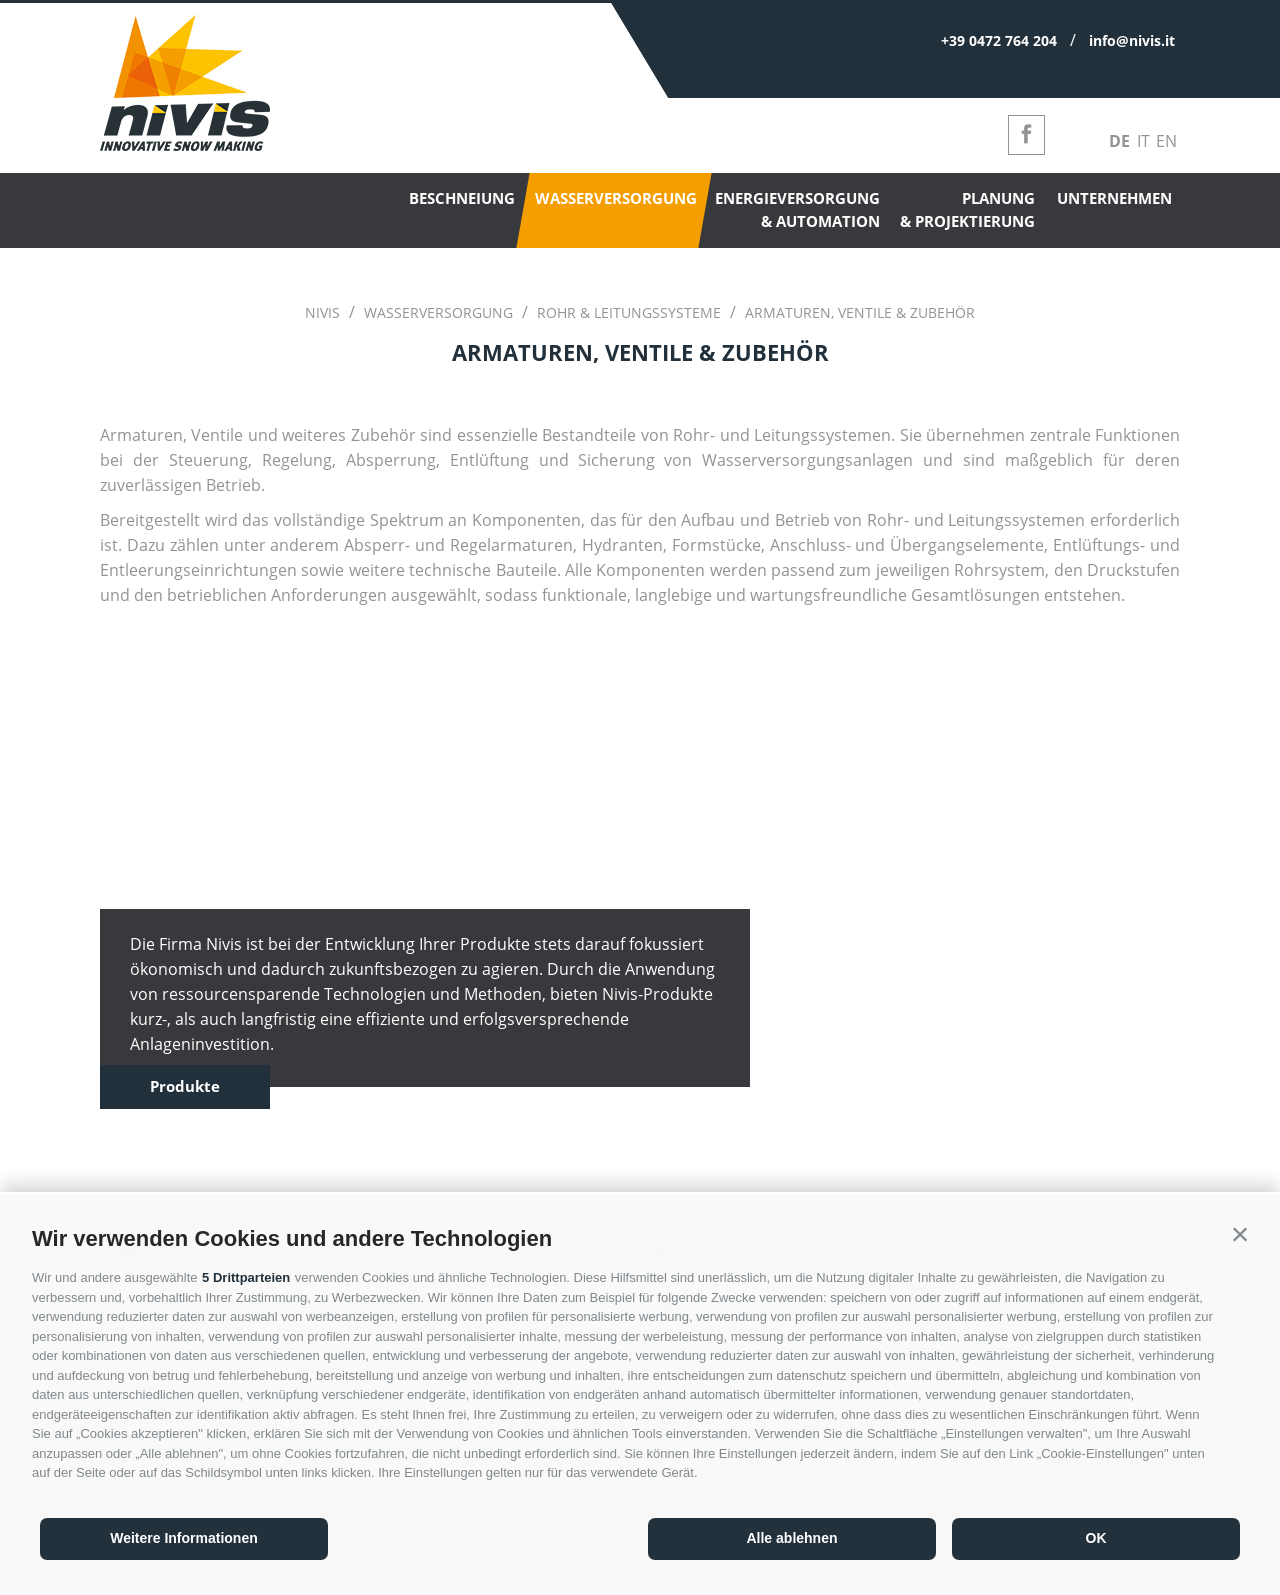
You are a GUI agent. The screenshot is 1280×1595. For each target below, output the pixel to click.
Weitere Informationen (184, 1538)
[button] (1240, 1234)
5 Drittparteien (246, 1277)
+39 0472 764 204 (999, 40)
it (1143, 141)
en (1166, 141)
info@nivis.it (1132, 40)
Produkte (185, 1086)
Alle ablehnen (791, 1538)
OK (1096, 1538)
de (1119, 141)
